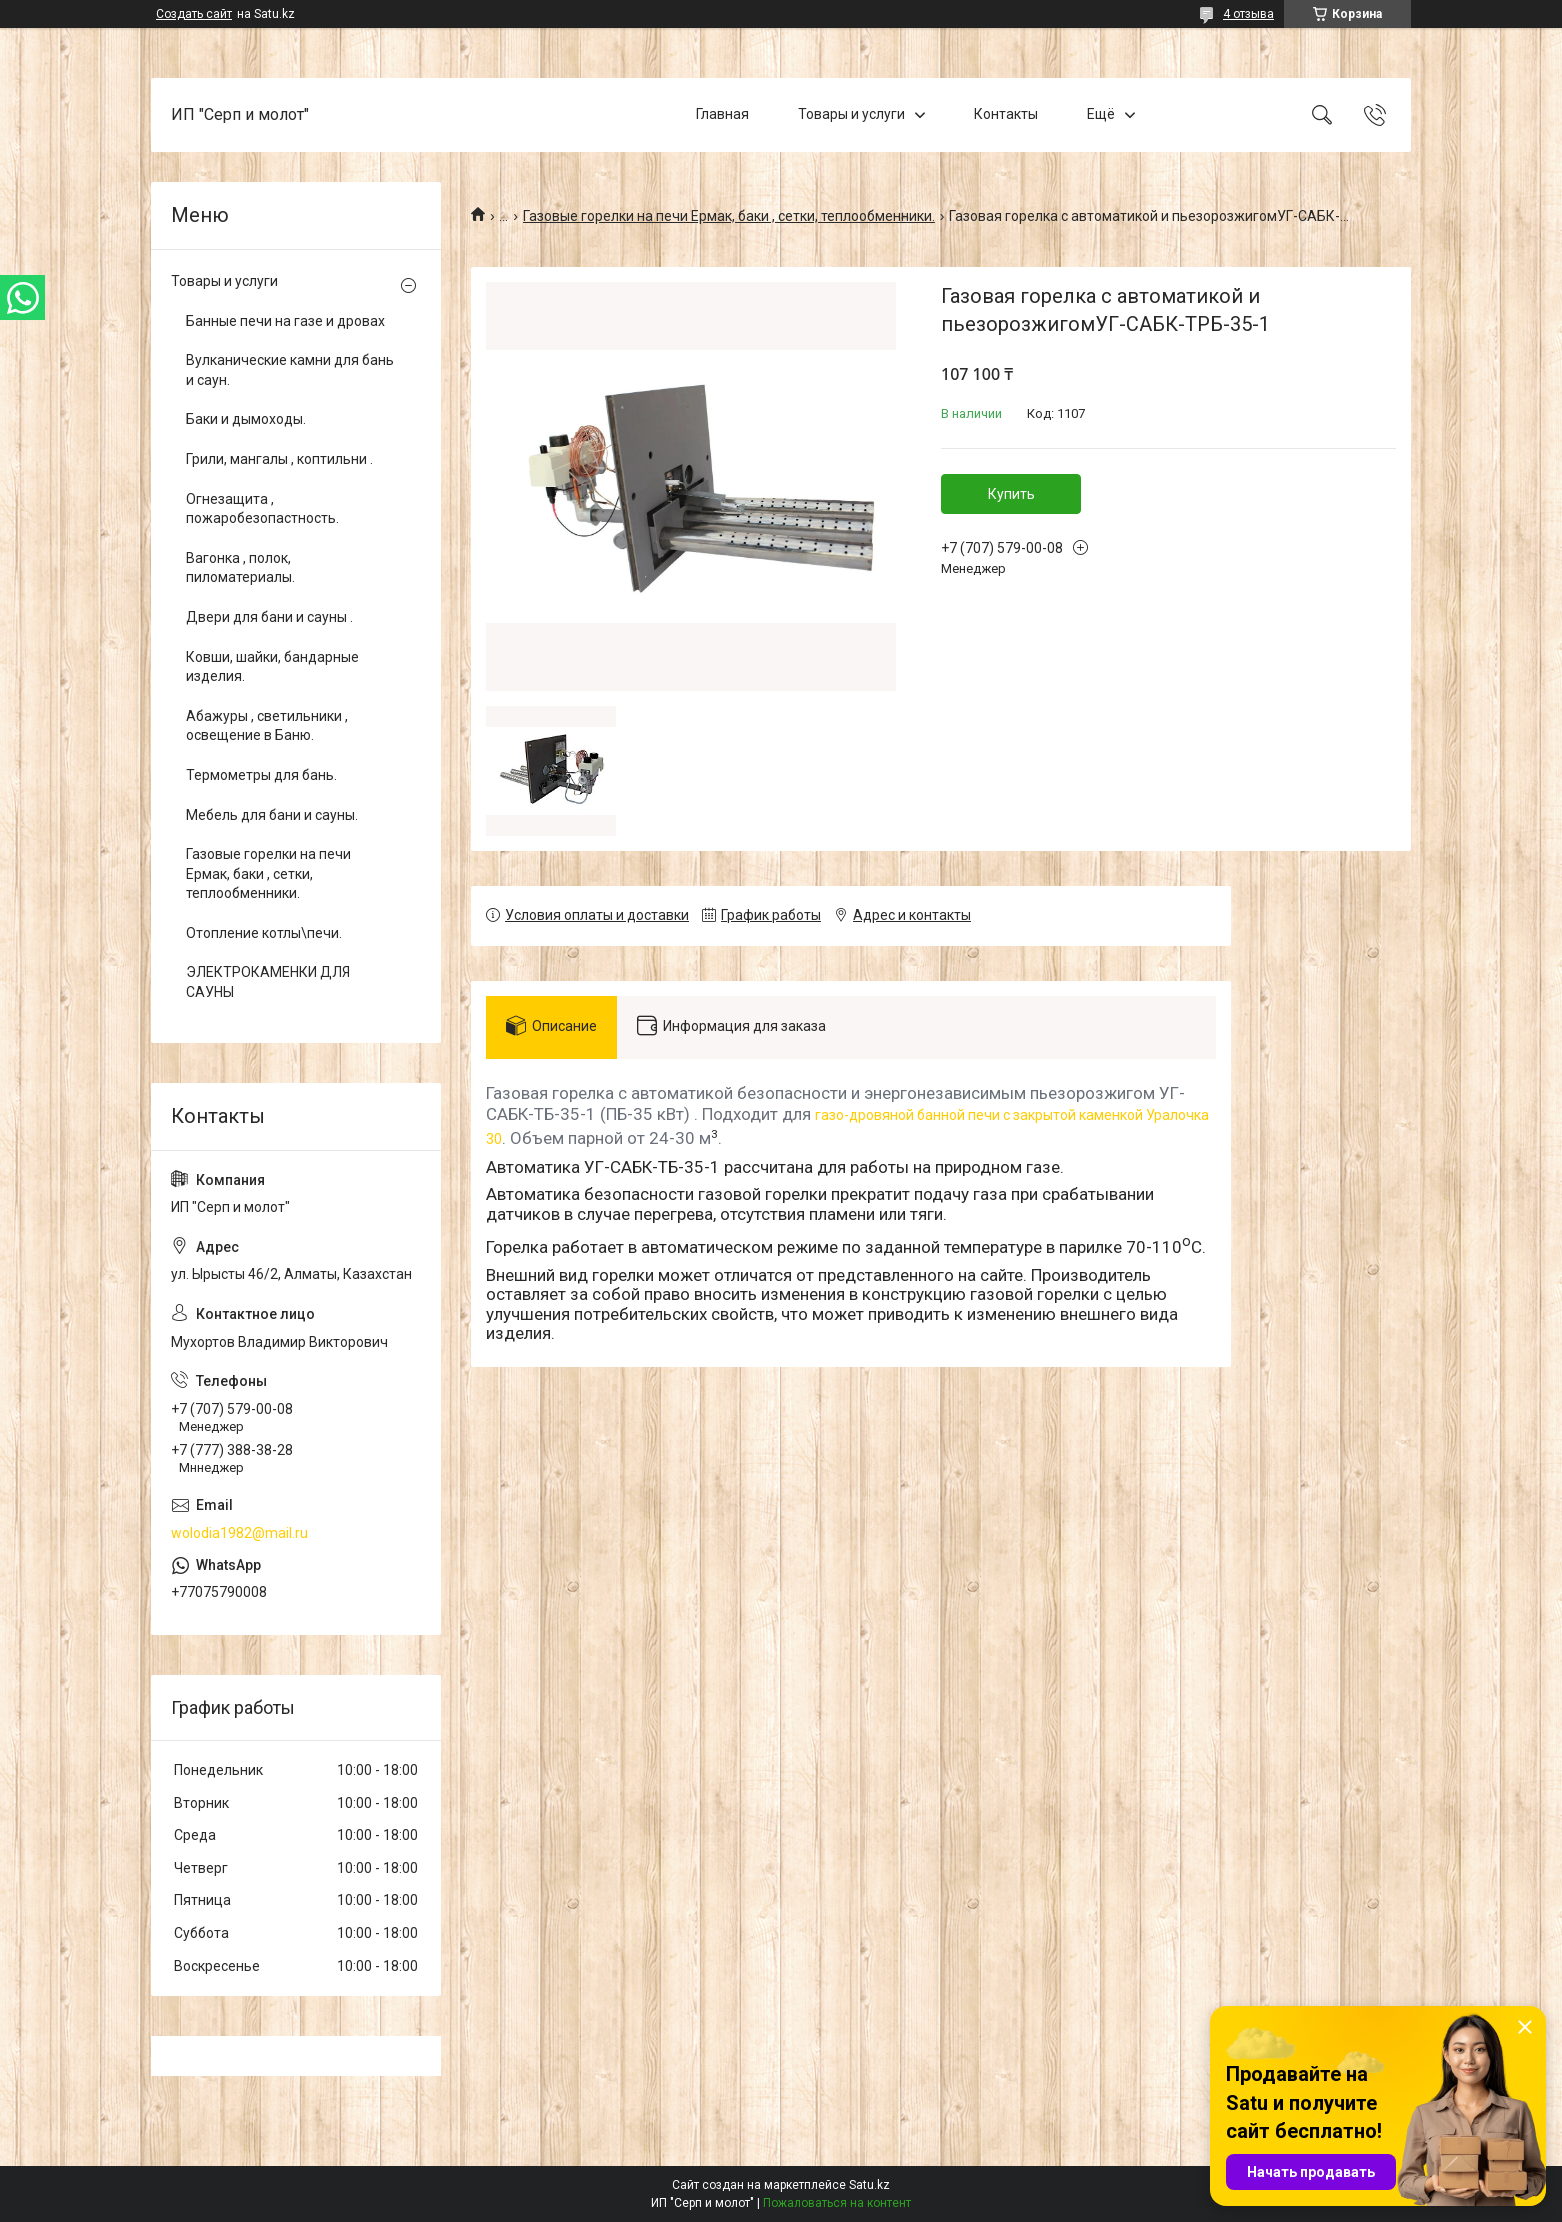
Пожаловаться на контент (837, 2203)
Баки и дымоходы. (246, 419)
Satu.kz (869, 2185)
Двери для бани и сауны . (269, 617)
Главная (722, 114)
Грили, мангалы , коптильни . (279, 459)
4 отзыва (1248, 14)
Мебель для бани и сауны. (272, 815)
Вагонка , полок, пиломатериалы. (240, 568)
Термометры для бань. (261, 775)
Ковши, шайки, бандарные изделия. (272, 667)
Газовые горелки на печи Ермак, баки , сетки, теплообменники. (729, 216)
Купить (1011, 494)
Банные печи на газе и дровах (285, 321)
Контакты (1006, 114)
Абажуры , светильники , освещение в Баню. (267, 726)
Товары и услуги (851, 114)
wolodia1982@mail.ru (239, 1533)
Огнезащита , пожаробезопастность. (262, 509)
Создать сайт (194, 14)
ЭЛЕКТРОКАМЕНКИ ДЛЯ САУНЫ (268, 982)
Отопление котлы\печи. (264, 933)
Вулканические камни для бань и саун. (290, 370)
